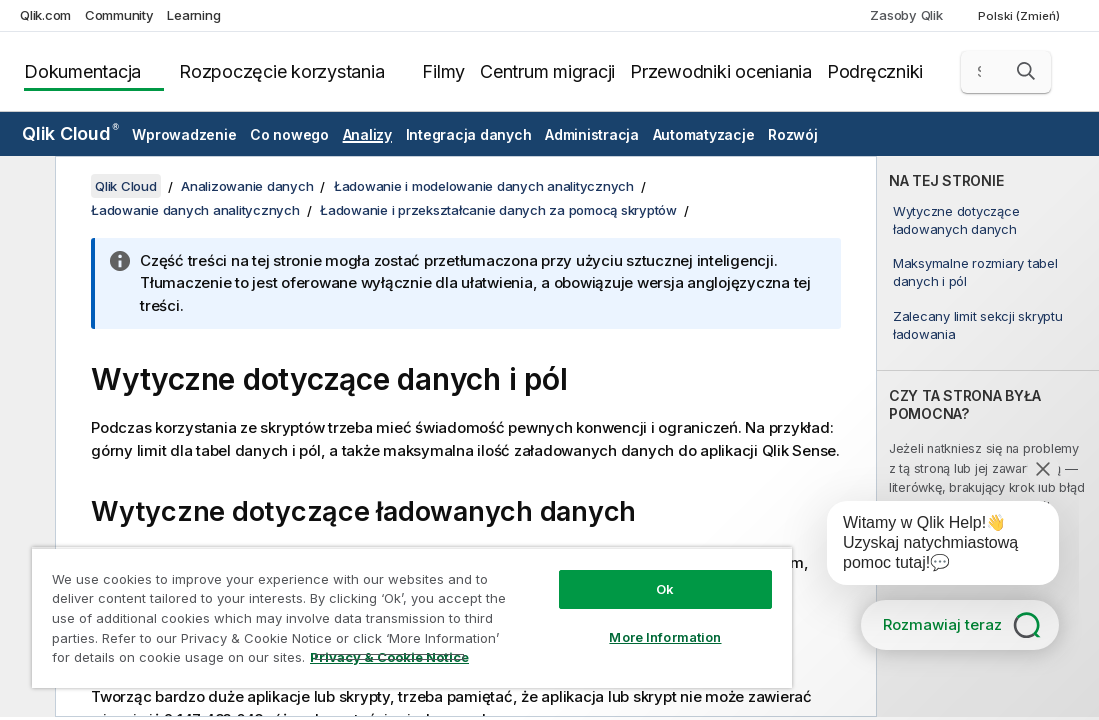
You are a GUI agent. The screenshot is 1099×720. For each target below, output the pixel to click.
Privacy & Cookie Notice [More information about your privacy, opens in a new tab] (389, 657)
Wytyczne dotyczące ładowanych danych (956, 220)
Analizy (367, 134)
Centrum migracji (547, 71)
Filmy (443, 71)
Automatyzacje (704, 134)
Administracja (592, 134)
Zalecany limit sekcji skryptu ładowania (978, 325)
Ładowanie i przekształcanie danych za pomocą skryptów (498, 210)
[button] (1026, 71)
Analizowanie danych (247, 186)
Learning (193, 15)
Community (119, 15)
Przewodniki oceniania (721, 71)
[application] (929, 547)
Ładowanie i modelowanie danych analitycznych (484, 186)
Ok (665, 589)
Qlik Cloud (70, 133)
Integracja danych (469, 134)
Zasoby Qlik (906, 15)
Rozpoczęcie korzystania (281, 71)
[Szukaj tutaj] (1006, 72)
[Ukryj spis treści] (25, 187)
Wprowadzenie (184, 134)
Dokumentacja (82, 71)
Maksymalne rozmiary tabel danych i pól (975, 272)
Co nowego (289, 134)
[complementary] (988, 436)
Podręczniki (875, 71)
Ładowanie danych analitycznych (195, 210)
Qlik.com (45, 15)
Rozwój (793, 134)
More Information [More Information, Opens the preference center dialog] (665, 637)
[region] (412, 617)
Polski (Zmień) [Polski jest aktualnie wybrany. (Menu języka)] (1020, 16)
